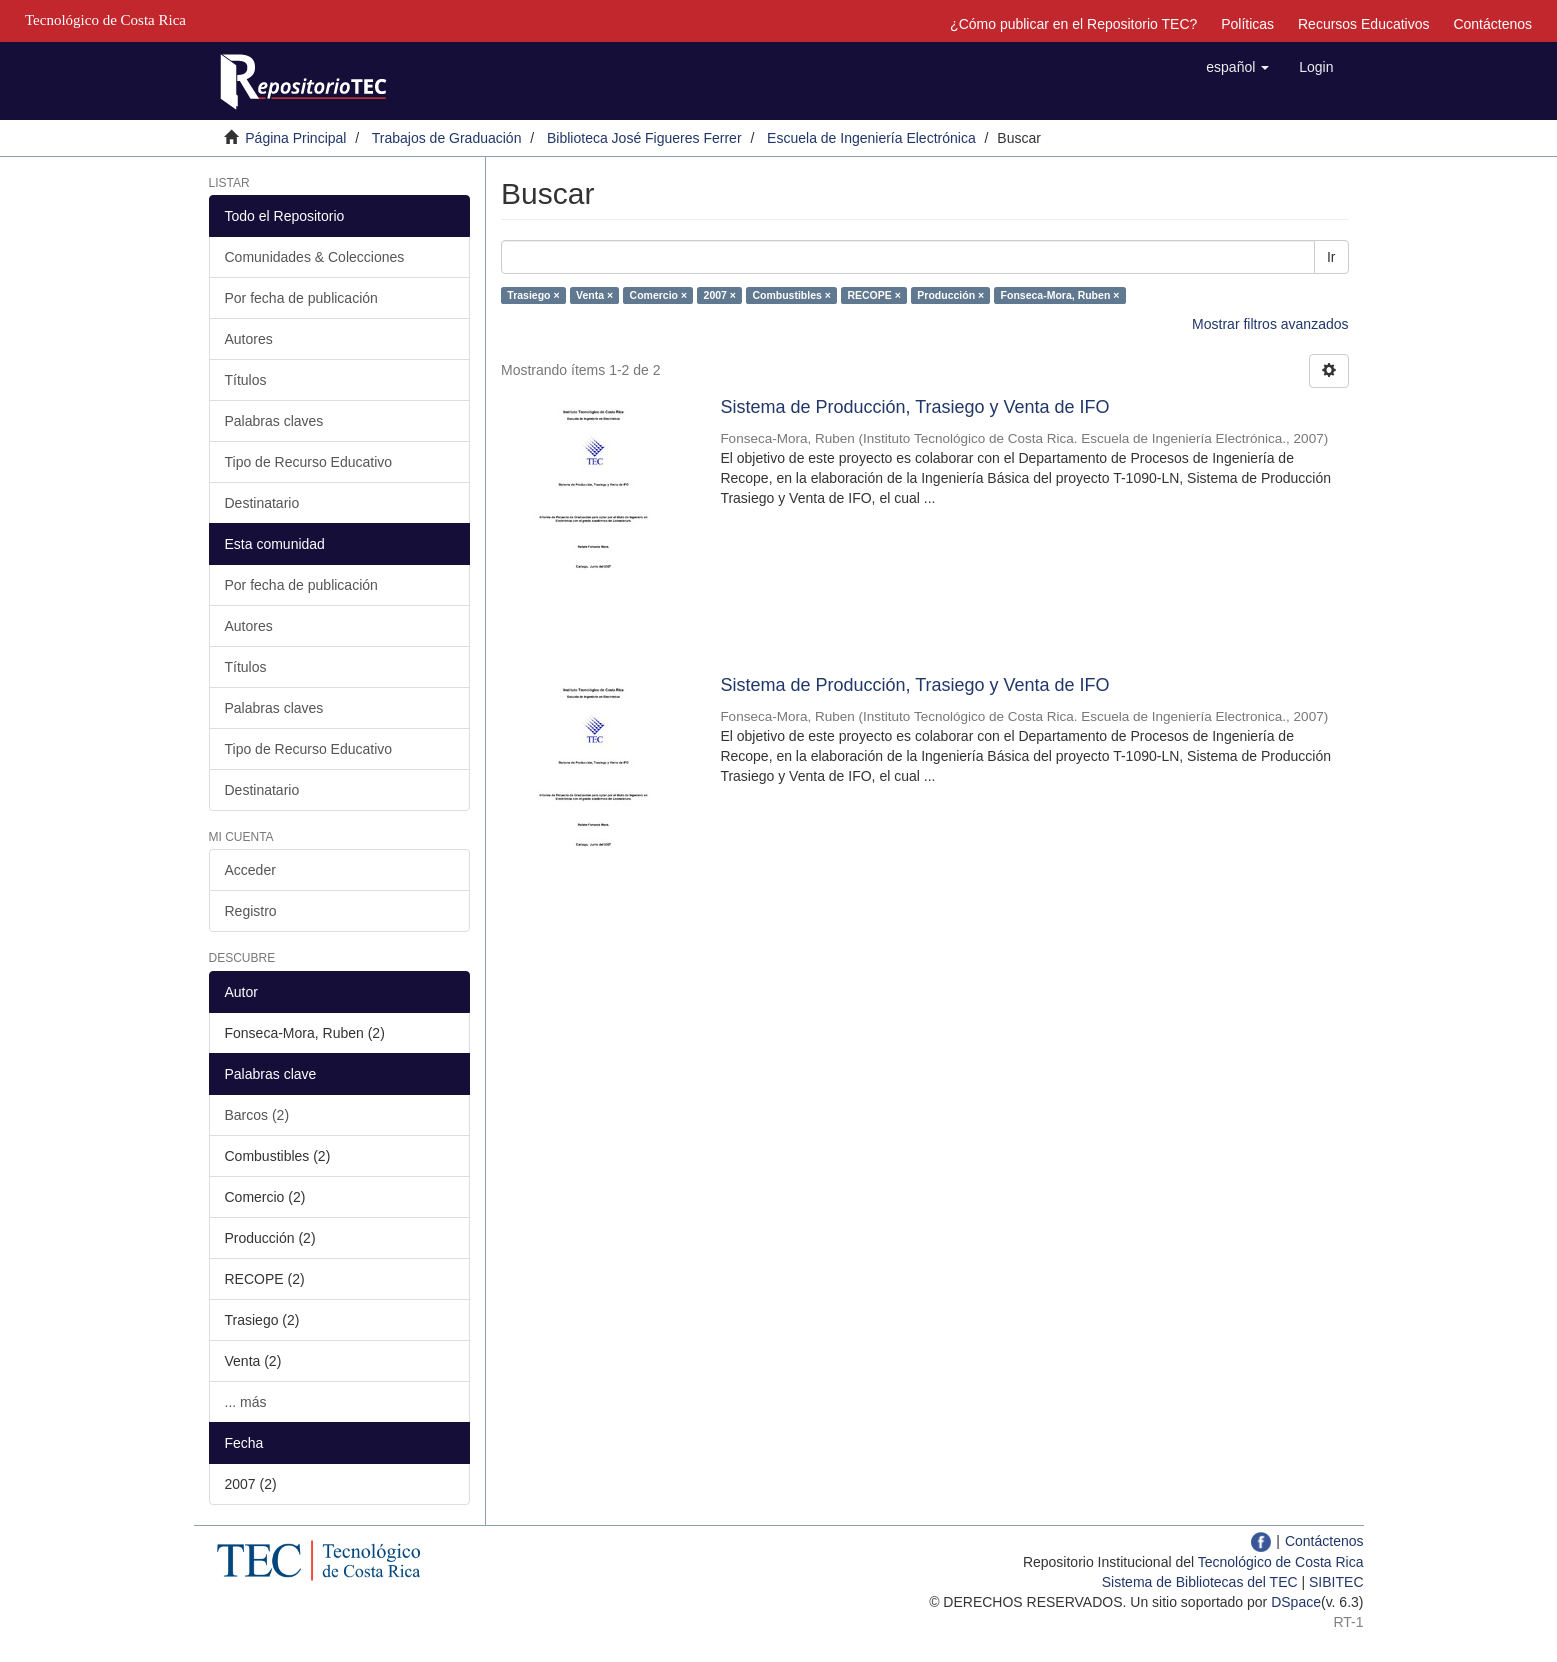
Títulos (246, 380)
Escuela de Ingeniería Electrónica (871, 138)
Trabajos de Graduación (447, 138)
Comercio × (658, 295)
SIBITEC (1336, 1582)
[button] (1237, 67)
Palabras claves (274, 421)
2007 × (720, 295)
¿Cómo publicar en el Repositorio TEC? (1073, 24)
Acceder (250, 870)
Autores (249, 339)
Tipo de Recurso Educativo (309, 462)
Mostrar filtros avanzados (1270, 324)
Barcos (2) (257, 1115)
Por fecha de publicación (301, 298)
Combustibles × (791, 295)
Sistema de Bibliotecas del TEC (1200, 1582)
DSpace (1296, 1602)
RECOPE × (873, 295)
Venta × (594, 295)
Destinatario (262, 503)
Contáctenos (1492, 24)
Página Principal (295, 138)
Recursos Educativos (1364, 24)
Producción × (950, 295)
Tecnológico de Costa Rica (1281, 1562)
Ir (1331, 257)
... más (246, 1402)
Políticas (1247, 24)
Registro (251, 911)
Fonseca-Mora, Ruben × (1060, 295)
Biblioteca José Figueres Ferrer (644, 138)
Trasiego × (533, 295)
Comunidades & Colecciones (315, 257)
